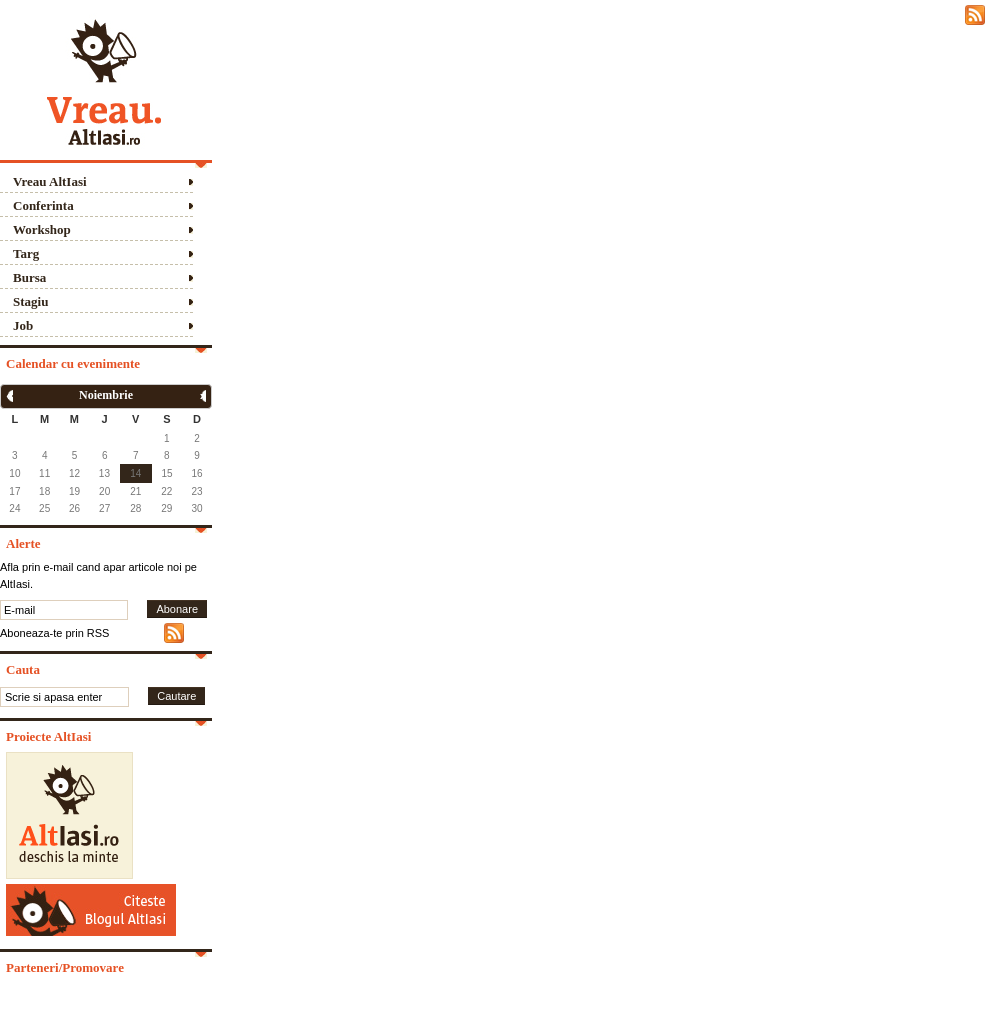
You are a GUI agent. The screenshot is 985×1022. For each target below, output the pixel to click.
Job (23, 325)
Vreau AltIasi (50, 181)
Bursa (29, 277)
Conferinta (43, 205)
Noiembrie (106, 395)
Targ (26, 253)
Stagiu (30, 301)
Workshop (42, 229)
